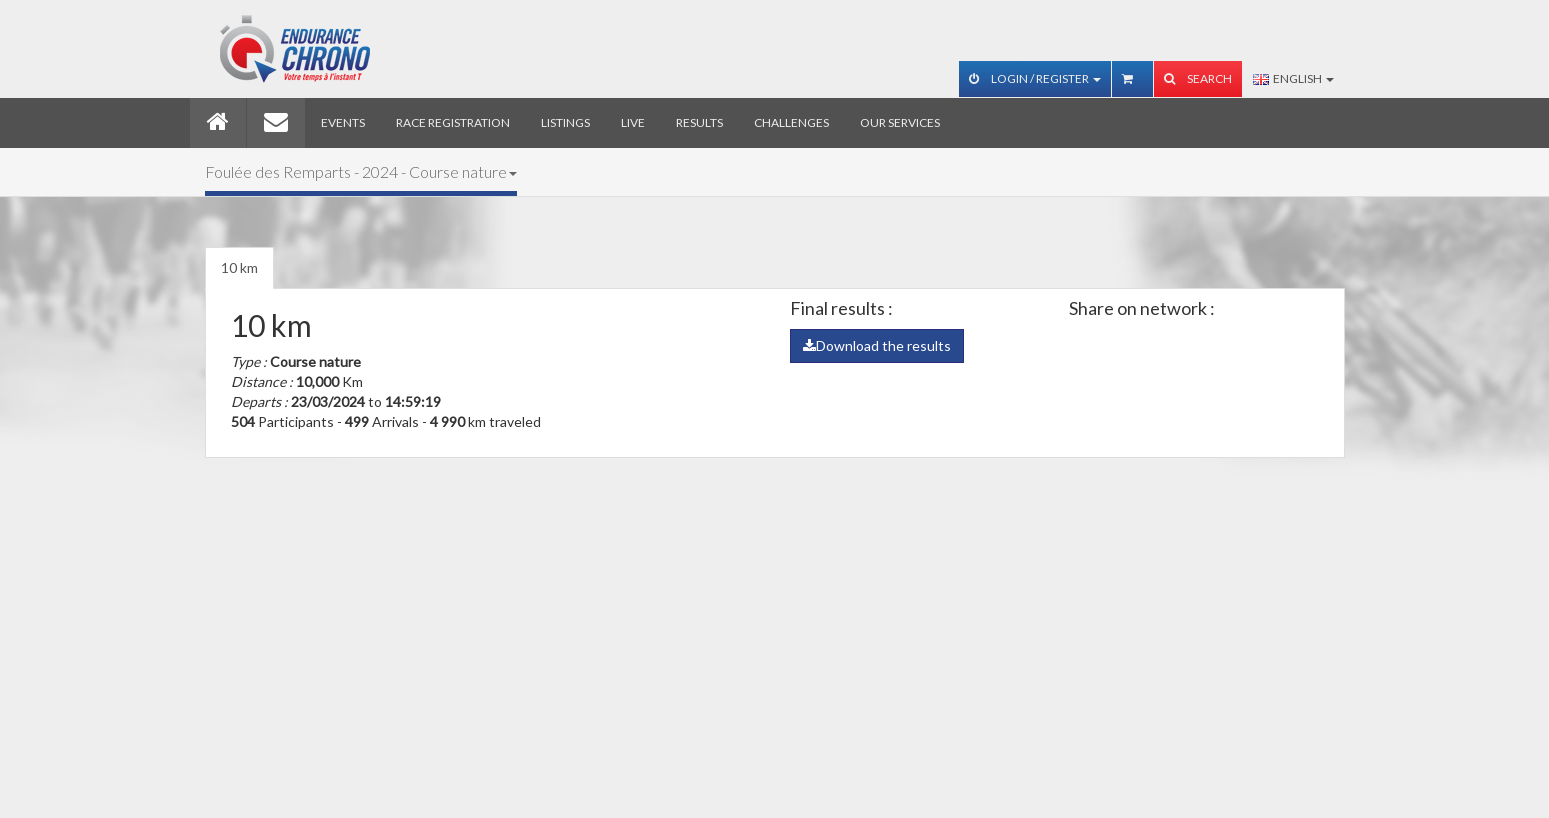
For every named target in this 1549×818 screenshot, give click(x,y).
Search (1198, 78)
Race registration (453, 122)
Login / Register (1035, 78)
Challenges (791, 122)
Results (699, 122)
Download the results (877, 345)
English (1293, 78)
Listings (565, 122)
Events (343, 122)
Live (633, 122)
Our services (900, 122)
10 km (239, 267)
